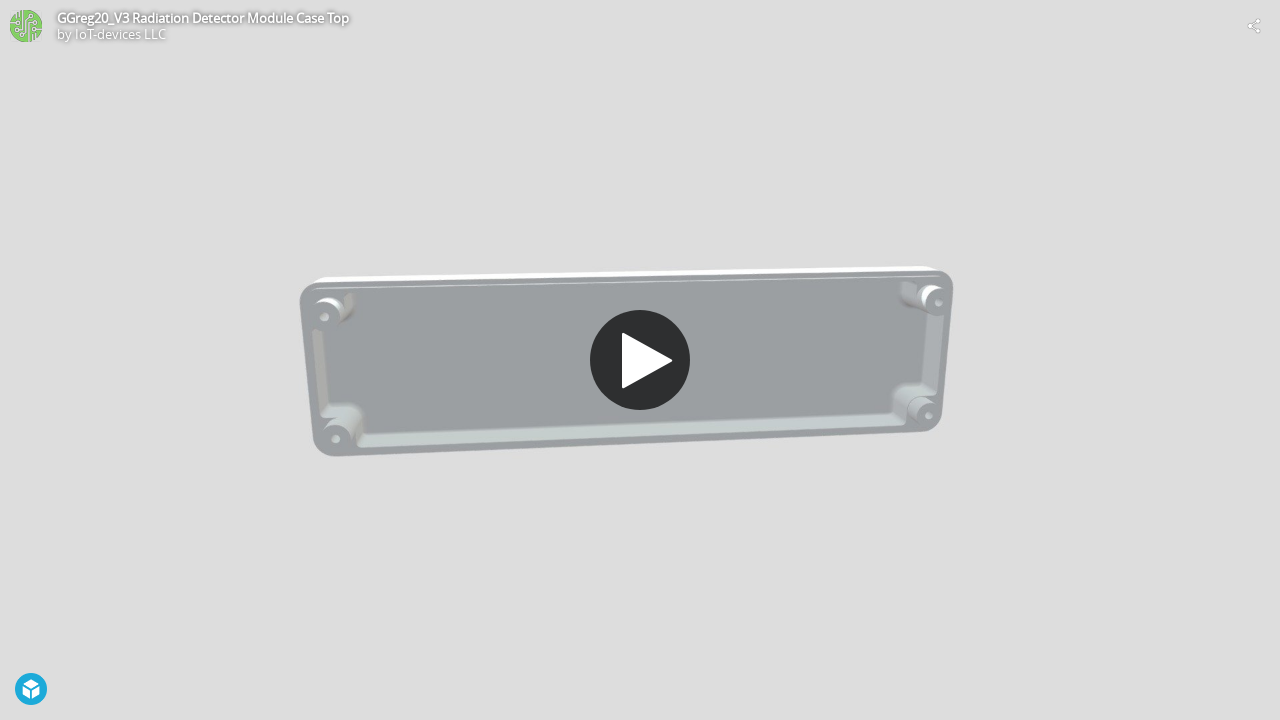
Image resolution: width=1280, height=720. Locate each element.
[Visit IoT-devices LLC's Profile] (26, 26)
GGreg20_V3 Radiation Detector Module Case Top (203, 18)
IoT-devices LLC (120, 34)
